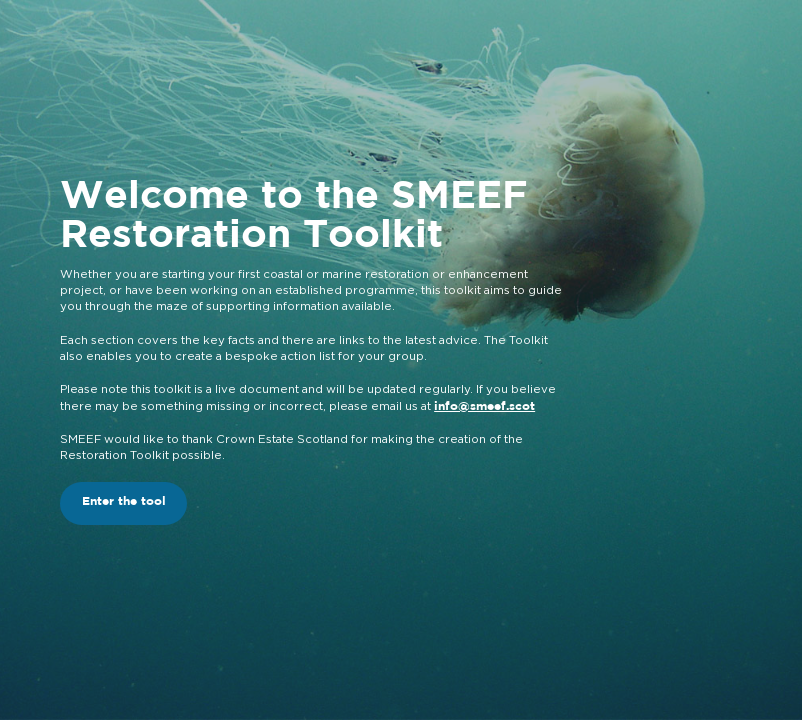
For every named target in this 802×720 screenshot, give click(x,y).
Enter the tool (124, 502)
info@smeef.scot (484, 407)
